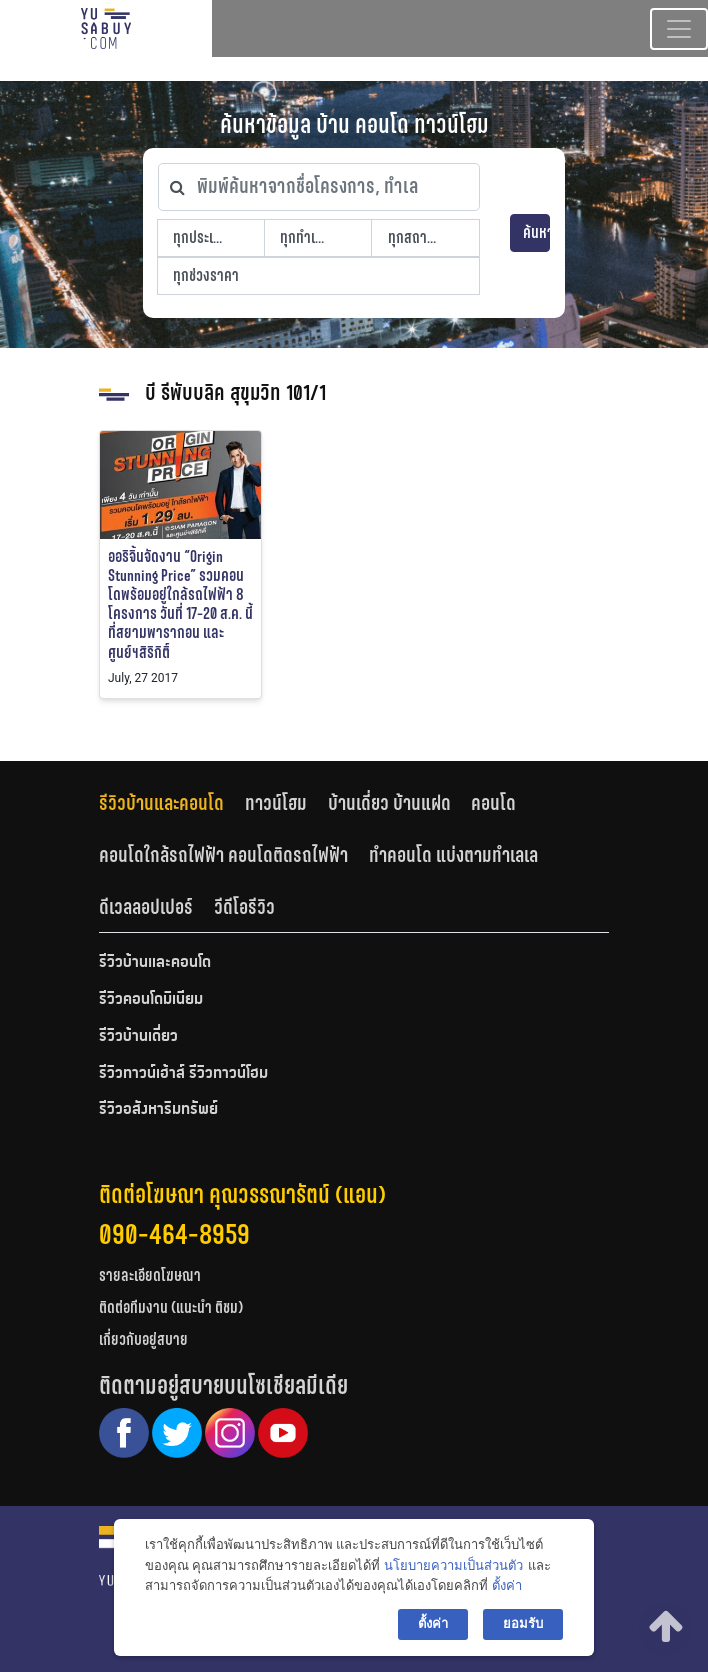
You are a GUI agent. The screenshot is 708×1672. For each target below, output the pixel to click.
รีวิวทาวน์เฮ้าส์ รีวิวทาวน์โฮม (183, 1074)
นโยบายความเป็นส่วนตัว (453, 1565)
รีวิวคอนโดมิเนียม (151, 1000)
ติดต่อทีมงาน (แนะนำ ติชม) (171, 1307)
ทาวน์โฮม (276, 803)
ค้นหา (536, 232)
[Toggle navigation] (679, 29)
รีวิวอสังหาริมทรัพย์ (158, 1110)
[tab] (172, 803)
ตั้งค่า (507, 1585)
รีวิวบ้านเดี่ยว (138, 1037)
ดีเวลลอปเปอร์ (146, 907)
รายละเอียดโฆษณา (150, 1275)
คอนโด (493, 803)
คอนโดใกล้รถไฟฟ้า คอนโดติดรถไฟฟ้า (223, 855)
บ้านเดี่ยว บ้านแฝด (389, 803)
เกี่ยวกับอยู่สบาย (143, 1339)
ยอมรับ (523, 1623)
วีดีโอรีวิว (244, 907)
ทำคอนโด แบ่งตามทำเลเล (453, 855)
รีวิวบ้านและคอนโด (161, 803)
